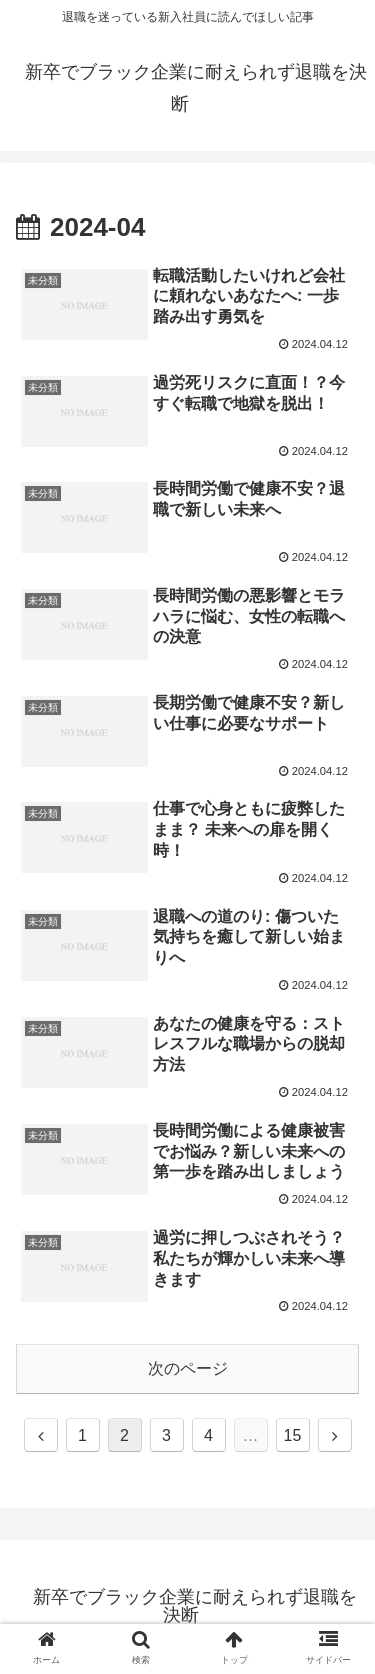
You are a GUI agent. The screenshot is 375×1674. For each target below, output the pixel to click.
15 (293, 1435)
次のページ (188, 1368)
